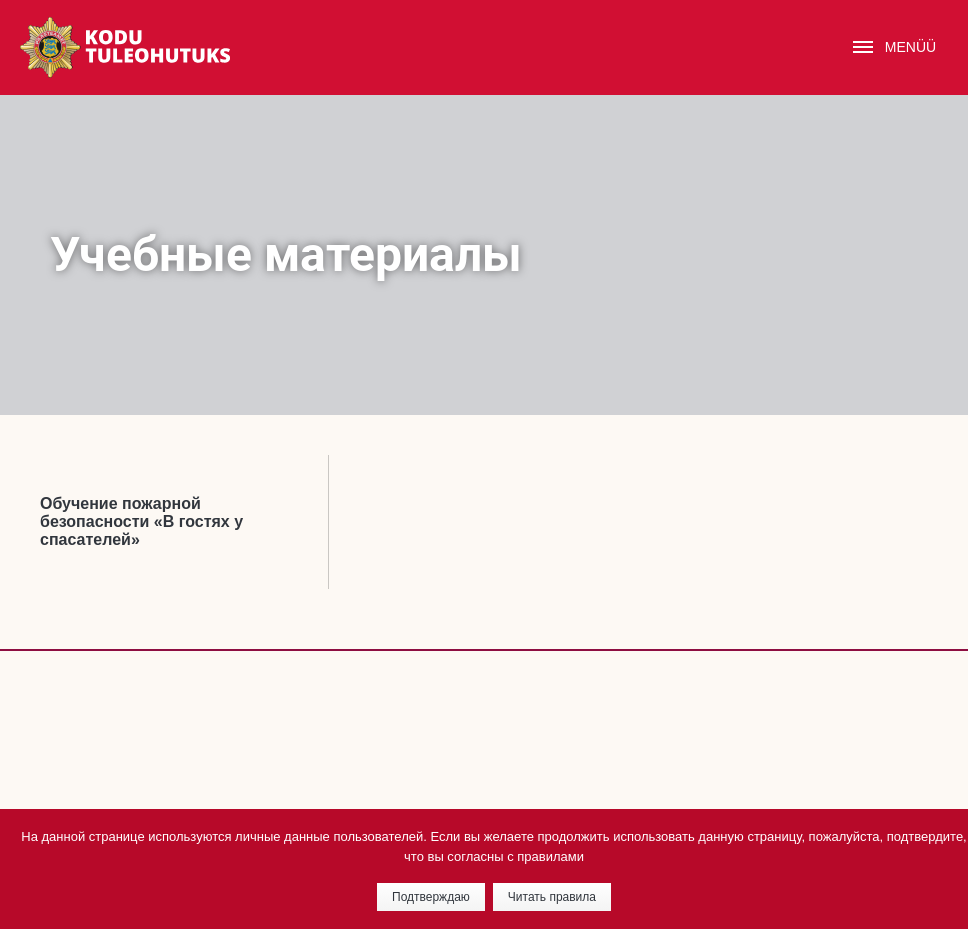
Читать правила (552, 897)
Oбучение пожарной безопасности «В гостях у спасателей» (141, 521)
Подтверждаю (431, 897)
